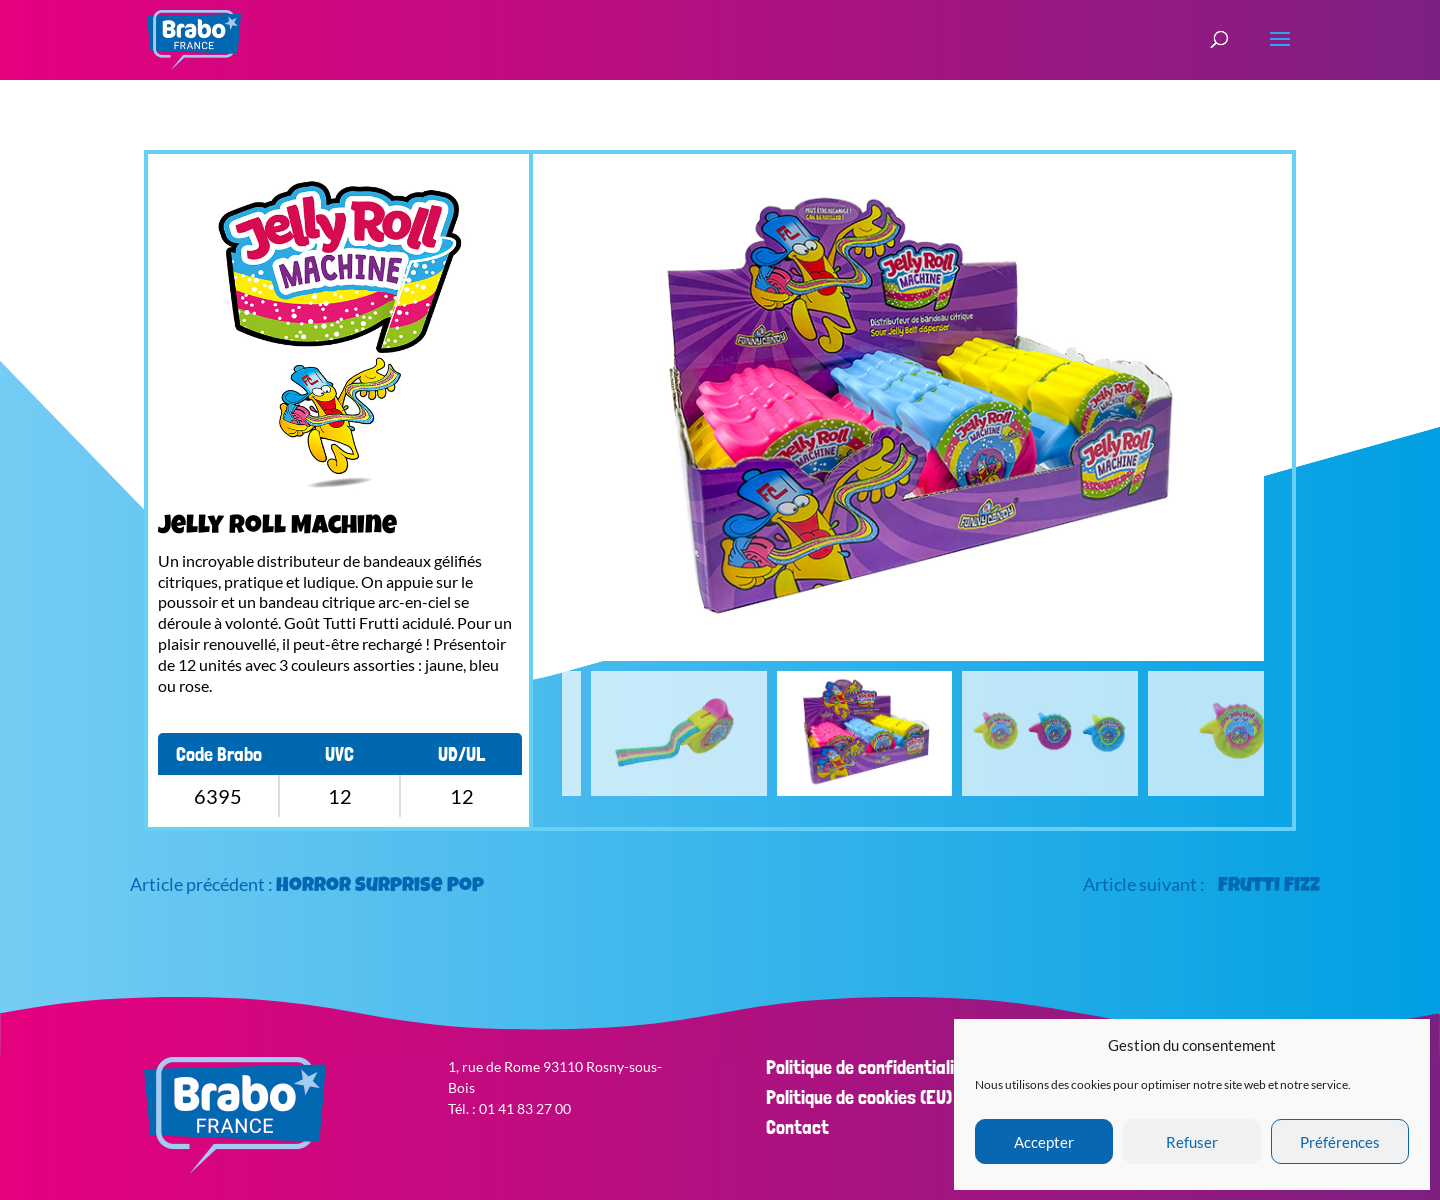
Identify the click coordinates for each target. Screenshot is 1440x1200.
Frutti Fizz (1269, 887)
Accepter (1044, 1142)
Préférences (1340, 1142)
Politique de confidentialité (868, 1067)
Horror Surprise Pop (380, 887)
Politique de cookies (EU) (859, 1097)
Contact (797, 1127)
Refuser (1192, 1142)
